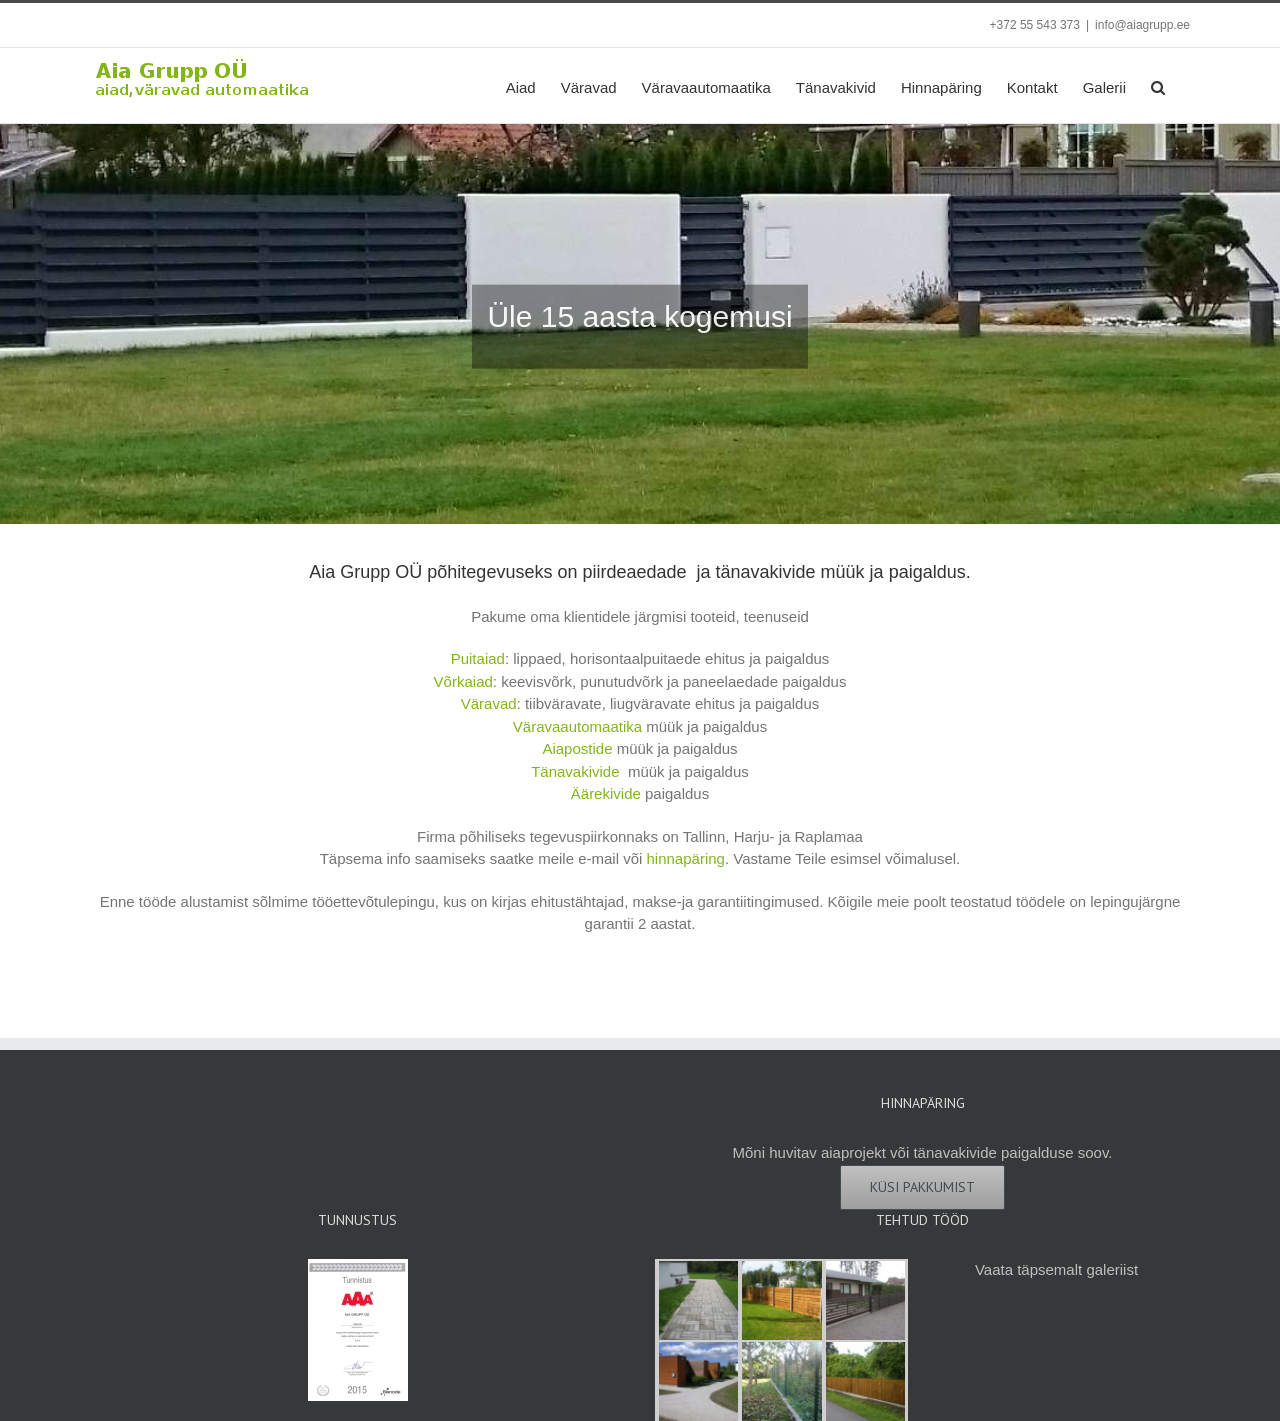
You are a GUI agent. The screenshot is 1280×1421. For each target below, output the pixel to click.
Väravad (489, 703)
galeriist (1112, 1269)
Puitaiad (478, 658)
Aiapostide (577, 748)
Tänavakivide (575, 771)
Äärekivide (606, 793)
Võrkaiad (463, 681)
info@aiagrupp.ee (1142, 25)
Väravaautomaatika (577, 726)
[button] (1158, 85)
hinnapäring (686, 858)
